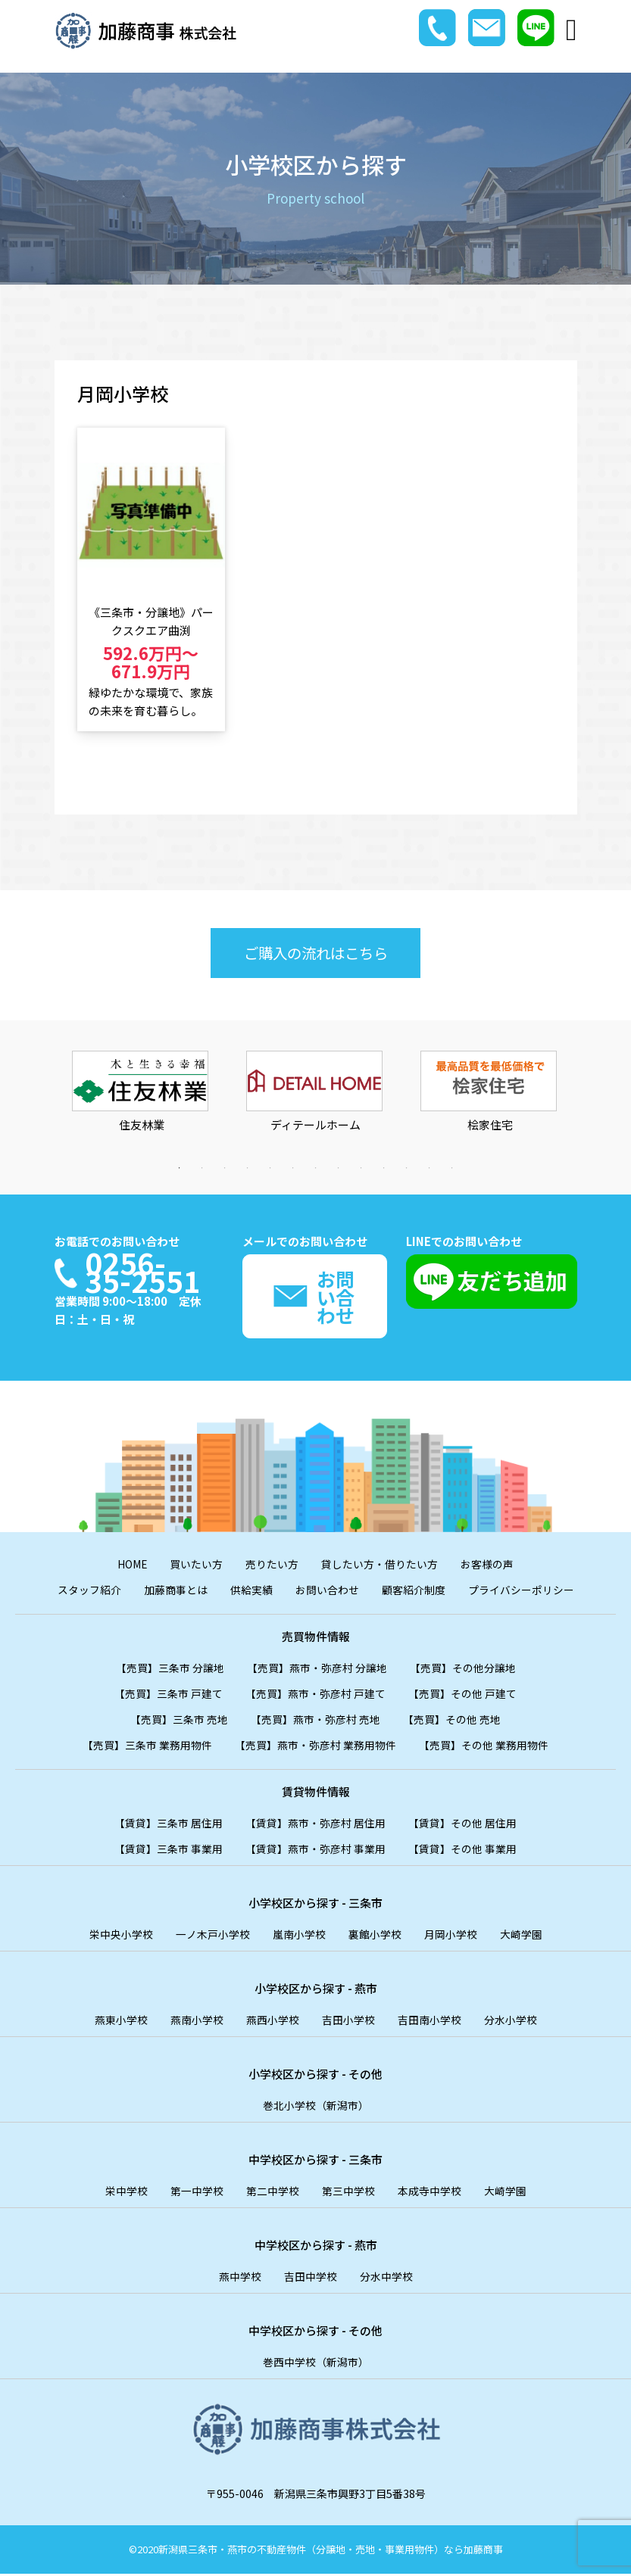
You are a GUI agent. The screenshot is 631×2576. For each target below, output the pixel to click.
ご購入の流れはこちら (316, 953)
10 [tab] (384, 1168)
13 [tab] (452, 1168)
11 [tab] (406, 1168)
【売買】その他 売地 (452, 1721)
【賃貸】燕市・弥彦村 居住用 (315, 1825)
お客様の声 (487, 1566)
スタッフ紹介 (89, 1591)
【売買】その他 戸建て (462, 1695)
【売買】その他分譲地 (463, 1669)
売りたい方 (272, 1566)
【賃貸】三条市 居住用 (168, 1825)
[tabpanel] (142, 1104)
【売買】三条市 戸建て (168, 1695)
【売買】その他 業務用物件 (483, 1747)
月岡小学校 (450, 1936)
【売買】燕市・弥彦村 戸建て (315, 1695)
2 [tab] (202, 1168)
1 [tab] (179, 1168)
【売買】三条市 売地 (179, 1721)
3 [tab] (225, 1168)
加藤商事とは (176, 1591)
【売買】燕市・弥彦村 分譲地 (317, 1669)
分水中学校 (386, 2278)
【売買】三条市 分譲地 (170, 1669)
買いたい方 (196, 1566)
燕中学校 (240, 2278)
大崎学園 (521, 1936)
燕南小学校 (196, 2021)
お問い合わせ (327, 1591)
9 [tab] (361, 1168)
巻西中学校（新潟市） (316, 2364)
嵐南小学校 (299, 1936)
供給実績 (251, 1591)
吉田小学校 (348, 2021)
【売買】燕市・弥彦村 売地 (315, 1721)
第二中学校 (272, 2193)
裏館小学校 (374, 1936)
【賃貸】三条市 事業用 (168, 1850)
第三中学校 (348, 2193)
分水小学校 (510, 2021)
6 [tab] (293, 1168)
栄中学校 (126, 2193)
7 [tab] (315, 1168)
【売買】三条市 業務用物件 (147, 1747)
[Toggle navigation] (571, 30)
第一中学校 (196, 2193)
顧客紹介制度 (413, 1591)
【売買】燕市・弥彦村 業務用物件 (315, 1747)
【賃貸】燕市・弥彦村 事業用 (315, 1850)
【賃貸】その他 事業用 (462, 1850)
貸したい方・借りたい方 (380, 1566)
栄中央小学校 (121, 1936)
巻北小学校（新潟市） (316, 2107)
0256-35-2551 (145, 1271)
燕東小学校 (121, 2021)
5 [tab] (270, 1168)
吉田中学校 (310, 2278)
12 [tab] (429, 1168)
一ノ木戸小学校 (213, 1936)
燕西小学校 (272, 2021)
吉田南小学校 (429, 2021)
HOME (132, 1566)
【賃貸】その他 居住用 (462, 1825)
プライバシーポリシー (521, 1591)
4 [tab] (247, 1168)
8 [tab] (338, 1168)
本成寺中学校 (429, 2193)
